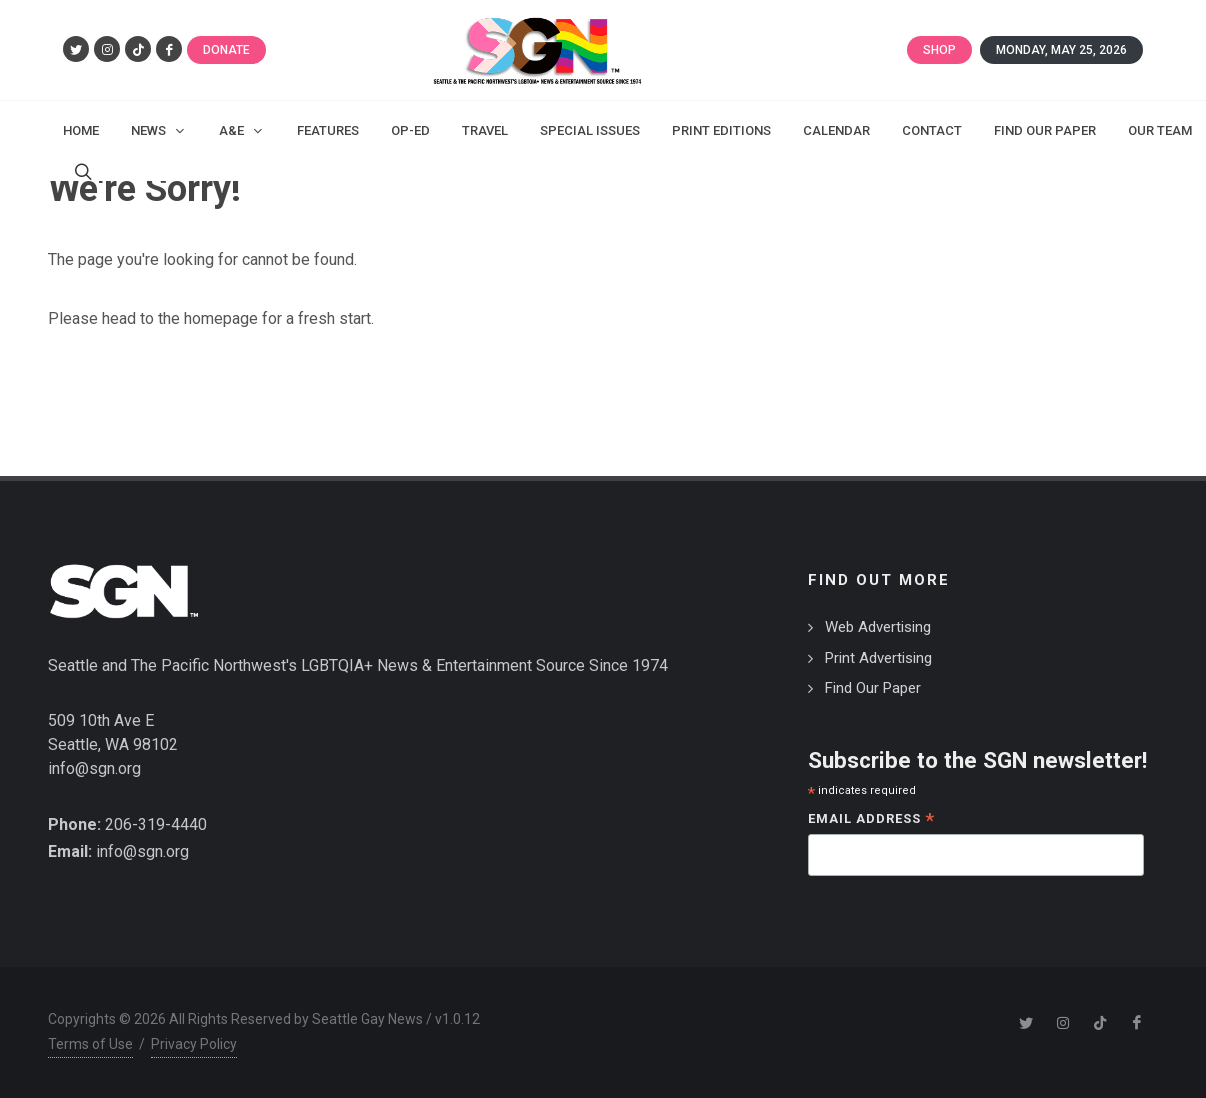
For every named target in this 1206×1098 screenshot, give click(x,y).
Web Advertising (878, 627)
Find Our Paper (873, 688)
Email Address (871, 820)
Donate (226, 50)
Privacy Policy (194, 1044)
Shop (939, 50)
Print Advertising (878, 658)
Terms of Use (90, 1044)
